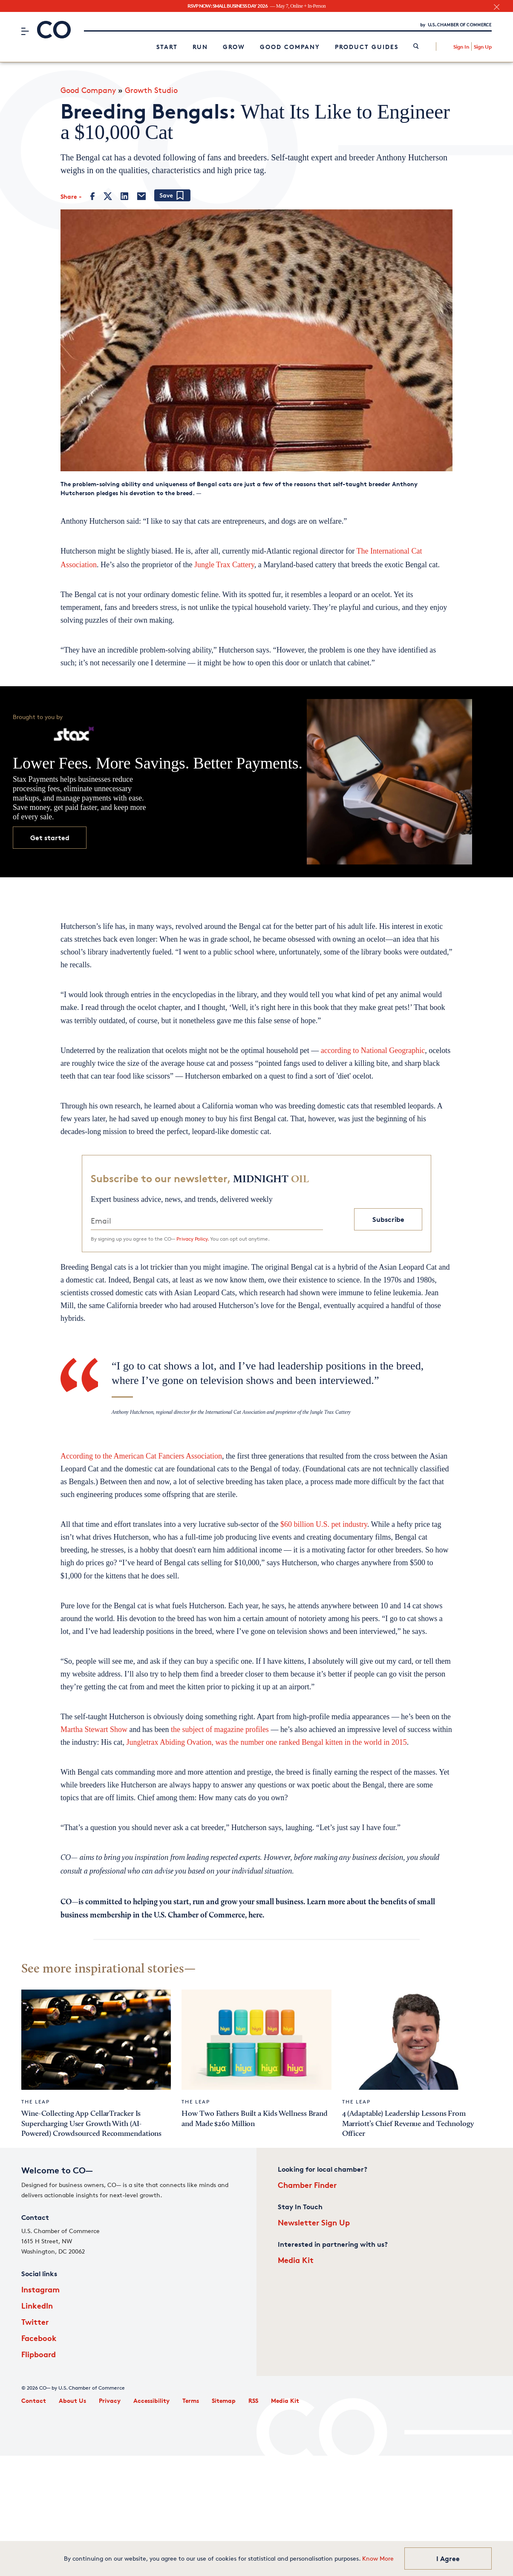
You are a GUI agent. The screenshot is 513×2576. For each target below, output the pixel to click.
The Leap (35, 2101)
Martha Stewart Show (94, 1729)
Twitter (35, 2322)
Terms (190, 2400)
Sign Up (483, 47)
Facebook (39, 2338)
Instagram (40, 2289)
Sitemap (224, 2400)
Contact (33, 2400)
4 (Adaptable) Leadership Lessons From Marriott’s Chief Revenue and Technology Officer (408, 2124)
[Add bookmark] (172, 196)
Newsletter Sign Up (314, 2222)
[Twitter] (108, 196)
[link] (416, 47)
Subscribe (388, 1219)
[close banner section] (496, 7)
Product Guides (366, 46)
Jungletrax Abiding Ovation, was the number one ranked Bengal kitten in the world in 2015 (266, 1742)
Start (167, 46)
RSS (253, 2400)
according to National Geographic (373, 1050)
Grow (234, 46)
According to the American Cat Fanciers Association (141, 1456)
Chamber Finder (307, 2185)
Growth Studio (151, 90)
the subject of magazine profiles (220, 1729)
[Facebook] (92, 196)
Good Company (290, 46)
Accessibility (151, 2400)
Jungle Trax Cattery (224, 564)
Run (200, 46)
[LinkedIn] (124, 196)
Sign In (461, 47)
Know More (378, 2558)
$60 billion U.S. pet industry (323, 1524)
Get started (49, 837)
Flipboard (38, 2354)
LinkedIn (37, 2305)
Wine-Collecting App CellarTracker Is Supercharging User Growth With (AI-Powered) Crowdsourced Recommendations (91, 2124)
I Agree (448, 2558)
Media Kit (296, 2260)
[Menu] (25, 31)
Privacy (110, 2400)
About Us (72, 2400)
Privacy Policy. (192, 1239)
